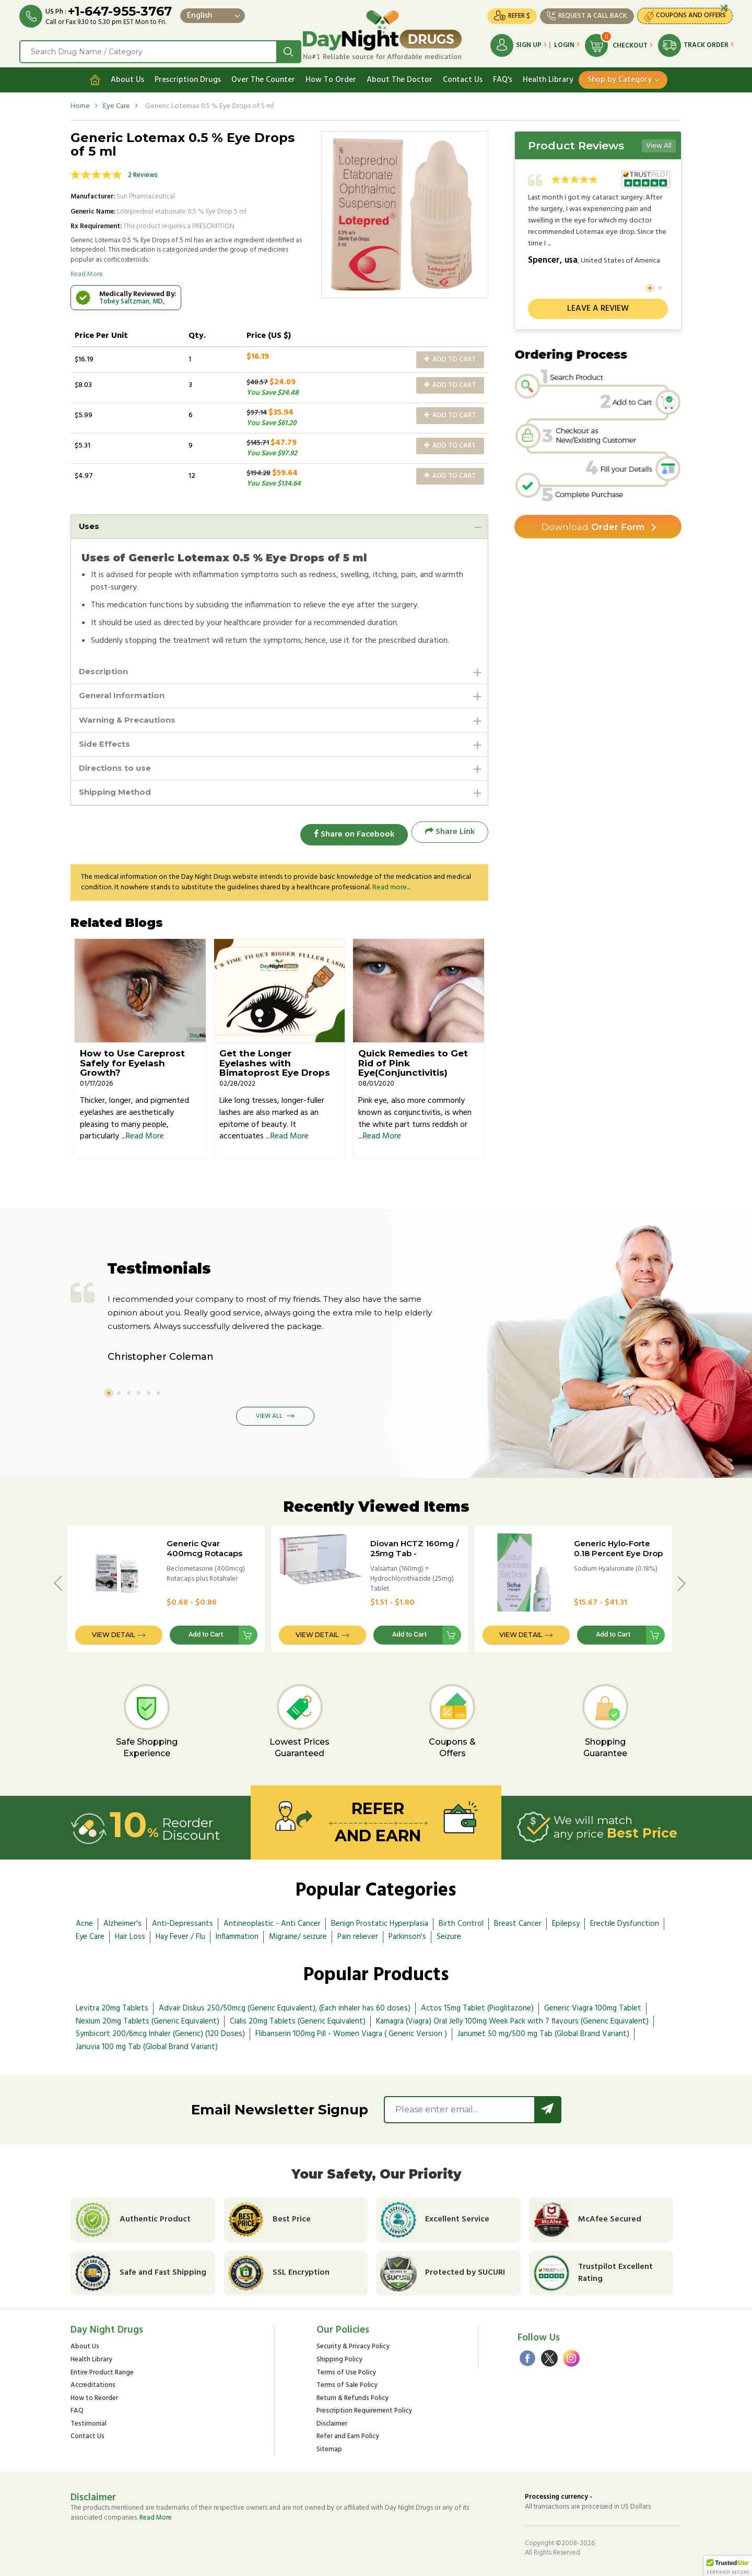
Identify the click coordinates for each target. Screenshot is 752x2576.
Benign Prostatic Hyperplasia (379, 1920)
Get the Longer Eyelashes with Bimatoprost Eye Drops (274, 1060)
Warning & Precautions (131, 720)
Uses (89, 523)
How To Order (331, 76)
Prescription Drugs (188, 76)
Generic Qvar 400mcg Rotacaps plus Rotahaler (204, 1550)
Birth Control (461, 1920)
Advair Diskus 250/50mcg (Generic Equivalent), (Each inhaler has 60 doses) (284, 2005)
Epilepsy (566, 1920)
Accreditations (92, 2382)
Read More (86, 271)
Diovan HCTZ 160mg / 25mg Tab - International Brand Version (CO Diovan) (414, 1555)
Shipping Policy (339, 2357)
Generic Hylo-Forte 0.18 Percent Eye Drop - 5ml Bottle (618, 1550)
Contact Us (463, 76)
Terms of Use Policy (346, 2370)
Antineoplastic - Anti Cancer (272, 1920)
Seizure (449, 1933)
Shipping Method (118, 794)
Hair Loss (130, 1933)
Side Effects (106, 744)
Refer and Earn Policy (347, 2434)
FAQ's (502, 76)
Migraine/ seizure (298, 1933)
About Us (127, 76)
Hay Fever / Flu (180, 1933)
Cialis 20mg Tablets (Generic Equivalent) (298, 2018)
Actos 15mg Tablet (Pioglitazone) (477, 2005)
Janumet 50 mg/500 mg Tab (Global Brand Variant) (543, 2031)
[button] (728, 2566)
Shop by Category (620, 76)
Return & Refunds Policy (352, 2396)
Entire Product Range (102, 2370)
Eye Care (116, 103)
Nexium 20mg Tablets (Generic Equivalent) (147, 2018)
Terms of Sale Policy (347, 2382)
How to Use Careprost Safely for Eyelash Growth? (132, 1060)
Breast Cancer (518, 1920)
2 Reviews (143, 172)
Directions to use (117, 769)
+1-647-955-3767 (121, 11)
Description (105, 670)
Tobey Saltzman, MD (131, 298)
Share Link (450, 834)
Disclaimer (331, 2421)
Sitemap (329, 2447)
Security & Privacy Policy (353, 2344)
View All (659, 143)
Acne (84, 1920)
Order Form (593, 525)
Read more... (391, 884)
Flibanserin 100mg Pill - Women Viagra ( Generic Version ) (351, 2031)
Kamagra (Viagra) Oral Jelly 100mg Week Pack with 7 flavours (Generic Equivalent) (512, 2018)
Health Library (548, 76)
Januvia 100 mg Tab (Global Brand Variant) (147, 2044)
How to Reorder (94, 2396)
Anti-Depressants (182, 1920)
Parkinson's (407, 1933)
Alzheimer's (122, 1920)
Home (80, 103)
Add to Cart (450, 356)
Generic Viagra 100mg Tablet (592, 2005)
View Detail (113, 1632)
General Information (124, 695)
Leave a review (598, 306)
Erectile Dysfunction (624, 1920)
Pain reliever (357, 1933)
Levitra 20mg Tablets (112, 2005)
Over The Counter (263, 76)
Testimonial (88, 2421)
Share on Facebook (350, 834)
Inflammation (237, 1933)
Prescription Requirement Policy (364, 2408)
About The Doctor (399, 76)
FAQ (77, 2408)
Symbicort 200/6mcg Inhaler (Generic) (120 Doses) (160, 2031)
